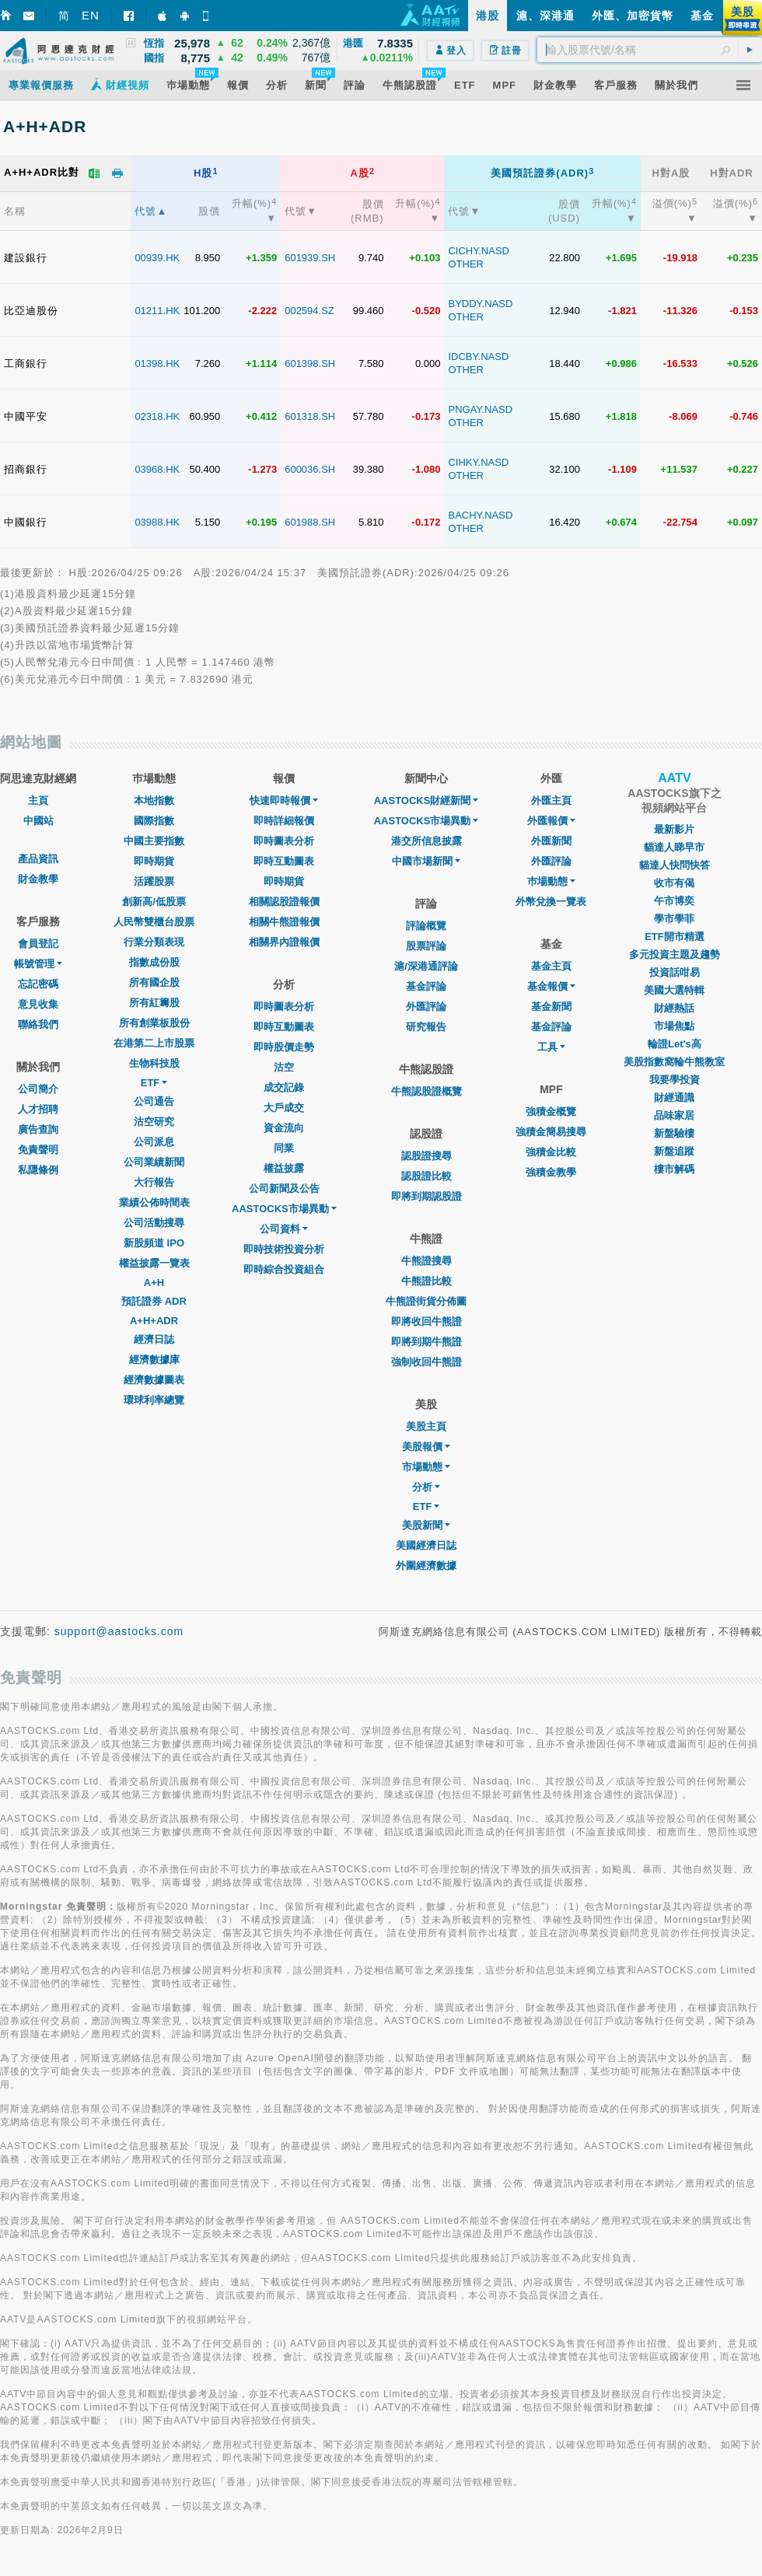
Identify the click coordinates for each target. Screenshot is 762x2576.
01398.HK (157, 363)
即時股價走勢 (283, 1047)
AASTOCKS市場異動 (284, 1209)
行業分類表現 (154, 942)
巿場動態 (551, 881)
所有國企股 (154, 982)
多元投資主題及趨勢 (674, 954)
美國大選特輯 (674, 990)
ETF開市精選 (674, 936)
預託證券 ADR (154, 1301)
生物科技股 (154, 1063)
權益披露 (284, 1168)
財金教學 (38, 879)
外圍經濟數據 (426, 1565)
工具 (551, 1047)
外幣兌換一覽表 (551, 901)
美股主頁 (426, 1426)
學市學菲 (674, 918)
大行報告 (154, 1182)
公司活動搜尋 (154, 1223)
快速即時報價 (284, 800)
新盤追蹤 (674, 1151)
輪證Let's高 (674, 1044)
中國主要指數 (154, 841)
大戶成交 (284, 1107)
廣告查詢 (38, 1129)
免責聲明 (38, 1149)
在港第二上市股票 (154, 1043)
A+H (154, 1282)
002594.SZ (309, 310)
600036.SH (310, 469)
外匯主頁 (551, 800)
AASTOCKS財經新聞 (426, 800)
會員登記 (38, 943)
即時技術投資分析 (283, 1249)
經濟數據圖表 (154, 1380)
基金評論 (426, 986)
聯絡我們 (38, 1024)
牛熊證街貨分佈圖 (426, 1301)
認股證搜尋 (426, 1156)
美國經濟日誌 (426, 1545)
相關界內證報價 (284, 942)
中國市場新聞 (426, 861)
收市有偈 (674, 883)
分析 (426, 1487)
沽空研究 (154, 1121)
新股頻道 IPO (154, 1243)
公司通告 (154, 1101)
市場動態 (426, 1467)
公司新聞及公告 (284, 1188)
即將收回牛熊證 (426, 1321)
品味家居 (674, 1115)
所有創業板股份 (154, 1023)
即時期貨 (154, 861)
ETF (154, 1083)
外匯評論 (426, 1006)
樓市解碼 (674, 1169)
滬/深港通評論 (426, 966)
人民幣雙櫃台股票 (154, 922)
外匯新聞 (551, 841)
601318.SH (310, 416)
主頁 (38, 800)
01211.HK (157, 310)
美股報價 (426, 1446)
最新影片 (674, 829)
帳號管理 (38, 964)
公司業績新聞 (154, 1162)
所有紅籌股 (154, 1002)
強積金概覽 (551, 1111)
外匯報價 (551, 821)
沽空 (284, 1067)
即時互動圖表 (283, 861)
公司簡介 (38, 1089)
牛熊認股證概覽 (426, 1091)
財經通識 (674, 1097)
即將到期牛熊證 (426, 1341)
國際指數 (154, 821)
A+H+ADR (154, 1320)
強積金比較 (551, 1152)
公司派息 (154, 1142)
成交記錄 (284, 1087)
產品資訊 (38, 859)
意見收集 (38, 1004)
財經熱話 (674, 1008)
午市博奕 (674, 901)
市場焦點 (674, 1026)
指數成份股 (154, 962)
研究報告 (426, 1027)
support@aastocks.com (119, 1631)
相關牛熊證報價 (284, 922)
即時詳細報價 (283, 821)
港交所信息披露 (426, 841)
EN (91, 15)
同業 (284, 1148)
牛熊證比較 (426, 1281)
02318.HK (157, 416)
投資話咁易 (674, 972)
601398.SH (310, 363)
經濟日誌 (154, 1339)
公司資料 (284, 1229)
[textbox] (649, 49)
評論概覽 (426, 925)
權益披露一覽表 (154, 1263)
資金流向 (284, 1128)
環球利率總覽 (154, 1400)
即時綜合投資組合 (283, 1269)
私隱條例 (38, 1170)
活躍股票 (154, 881)
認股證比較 (426, 1176)
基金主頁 (551, 966)
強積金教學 (551, 1172)
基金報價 (551, 986)
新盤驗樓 (674, 1133)
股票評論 (426, 946)
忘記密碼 (38, 984)
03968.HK (157, 469)
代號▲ (151, 211)
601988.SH (310, 522)
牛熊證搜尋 (426, 1261)
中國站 (38, 821)
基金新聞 (551, 1006)
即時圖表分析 (283, 841)
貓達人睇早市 (674, 847)
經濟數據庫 (154, 1359)
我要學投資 (674, 1079)
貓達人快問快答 (674, 865)
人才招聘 (38, 1109)
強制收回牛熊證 (426, 1362)
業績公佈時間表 (154, 1202)
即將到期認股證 (426, 1196)
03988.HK (157, 522)
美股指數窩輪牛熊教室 (674, 1062)
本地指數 (154, 800)
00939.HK (157, 258)
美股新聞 (426, 1525)
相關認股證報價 (284, 901)
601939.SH (310, 258)
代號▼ (301, 211)
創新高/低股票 (154, 901)
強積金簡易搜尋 (551, 1132)
